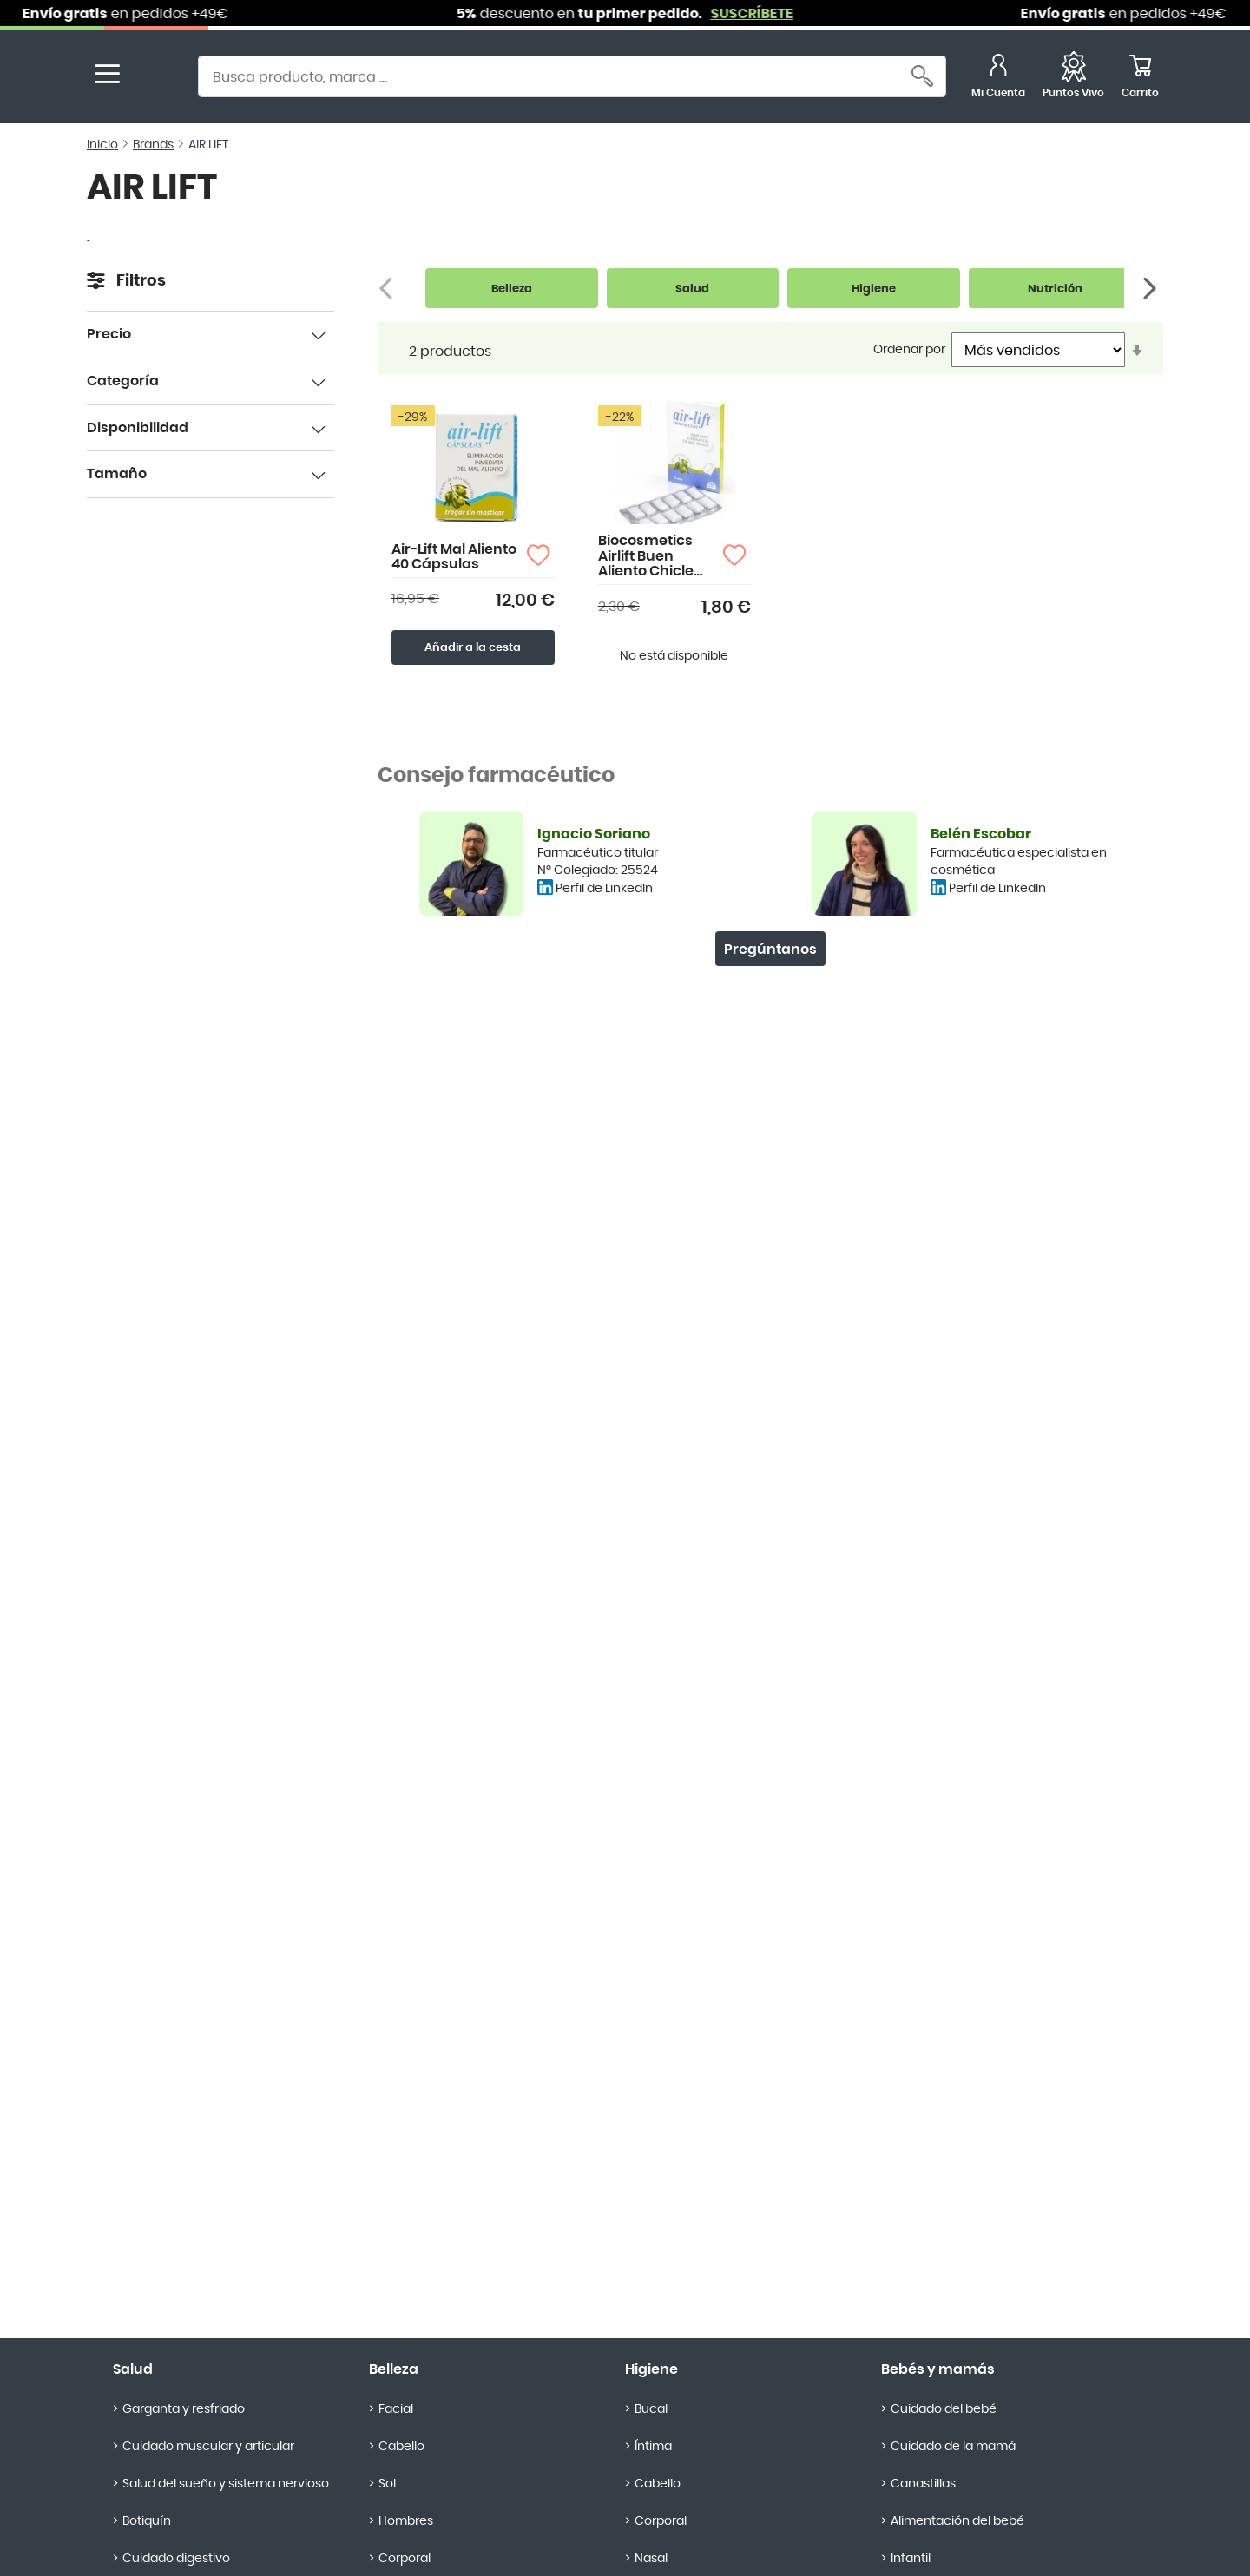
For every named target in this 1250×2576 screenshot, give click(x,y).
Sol (387, 2484)
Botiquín (146, 2521)
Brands (153, 145)
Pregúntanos (770, 949)
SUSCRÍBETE (769, 14)
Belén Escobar (981, 834)
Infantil (911, 2559)
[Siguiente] (1151, 288)
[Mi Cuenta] (998, 79)
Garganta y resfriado (183, 2409)
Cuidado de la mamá (953, 2447)
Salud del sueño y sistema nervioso (225, 2484)
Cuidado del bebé (944, 2409)
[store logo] (154, 79)
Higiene (651, 2369)
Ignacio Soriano (593, 834)
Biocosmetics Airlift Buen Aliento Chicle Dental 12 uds (646, 557)
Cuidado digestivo (176, 2559)
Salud (133, 2369)
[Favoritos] (1073, 79)
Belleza (393, 2369)
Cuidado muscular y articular (208, 2447)
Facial (395, 2409)
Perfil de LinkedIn (604, 889)
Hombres (405, 2521)
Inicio (102, 145)
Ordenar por (909, 350)
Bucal (651, 2409)
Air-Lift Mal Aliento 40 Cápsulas (453, 557)
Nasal (651, 2559)
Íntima (653, 2447)
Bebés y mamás (938, 2369)
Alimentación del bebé (957, 2521)
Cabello (401, 2447)
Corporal (404, 2559)
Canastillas (923, 2484)
